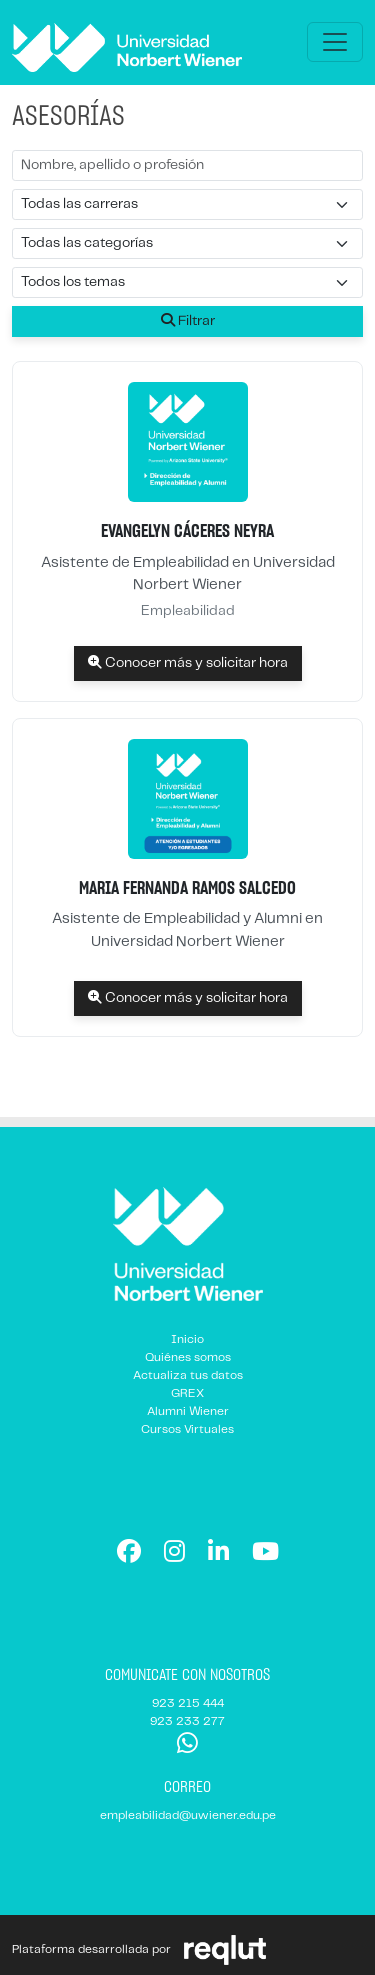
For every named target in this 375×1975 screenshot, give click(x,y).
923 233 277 (187, 1721)
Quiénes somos (188, 1357)
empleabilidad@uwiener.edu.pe (188, 1815)
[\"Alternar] (335, 42)
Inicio (187, 1339)
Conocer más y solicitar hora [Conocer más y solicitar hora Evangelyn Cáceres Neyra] (188, 662)
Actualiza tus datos (188, 1375)
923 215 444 (188, 1703)
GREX (187, 1393)
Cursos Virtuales (187, 1429)
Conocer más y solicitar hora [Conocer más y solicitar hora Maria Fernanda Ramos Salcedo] (188, 997)
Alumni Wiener (188, 1411)
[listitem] (187, 531)
